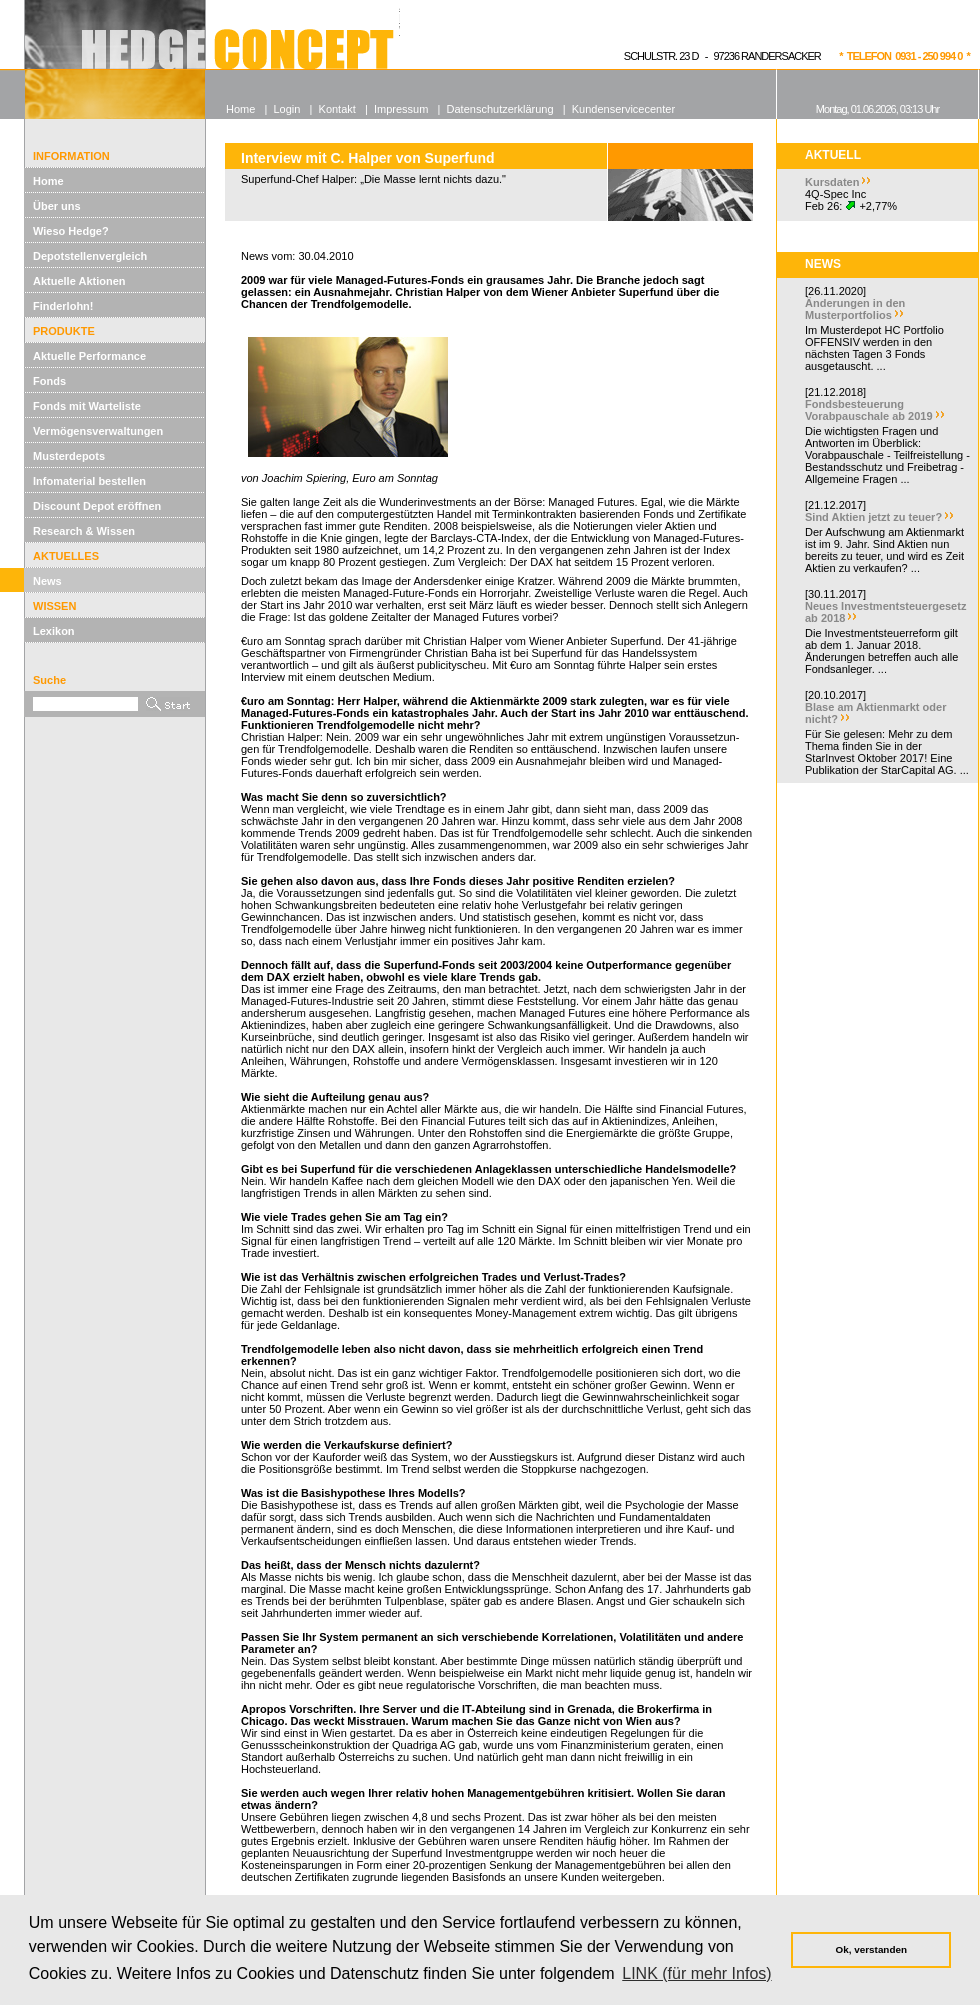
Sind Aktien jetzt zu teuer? (873, 517)
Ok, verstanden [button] (871, 1949)
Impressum (401, 109)
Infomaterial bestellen (89, 481)
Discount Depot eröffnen (97, 506)
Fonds (49, 381)
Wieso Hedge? (71, 231)
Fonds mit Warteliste (87, 406)
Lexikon (54, 631)
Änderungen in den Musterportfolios (855, 309)
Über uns (57, 206)
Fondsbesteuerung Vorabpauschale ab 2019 (869, 410)
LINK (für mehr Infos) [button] (696, 1973)
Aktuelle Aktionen (79, 281)
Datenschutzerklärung (500, 109)
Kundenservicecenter (623, 109)
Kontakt (337, 109)
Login (286, 109)
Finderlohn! (63, 306)
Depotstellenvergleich (90, 256)
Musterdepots (69, 456)
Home (48, 181)
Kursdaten (832, 182)
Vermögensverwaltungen (98, 431)
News (47, 581)
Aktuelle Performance (89, 356)
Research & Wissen (84, 531)
